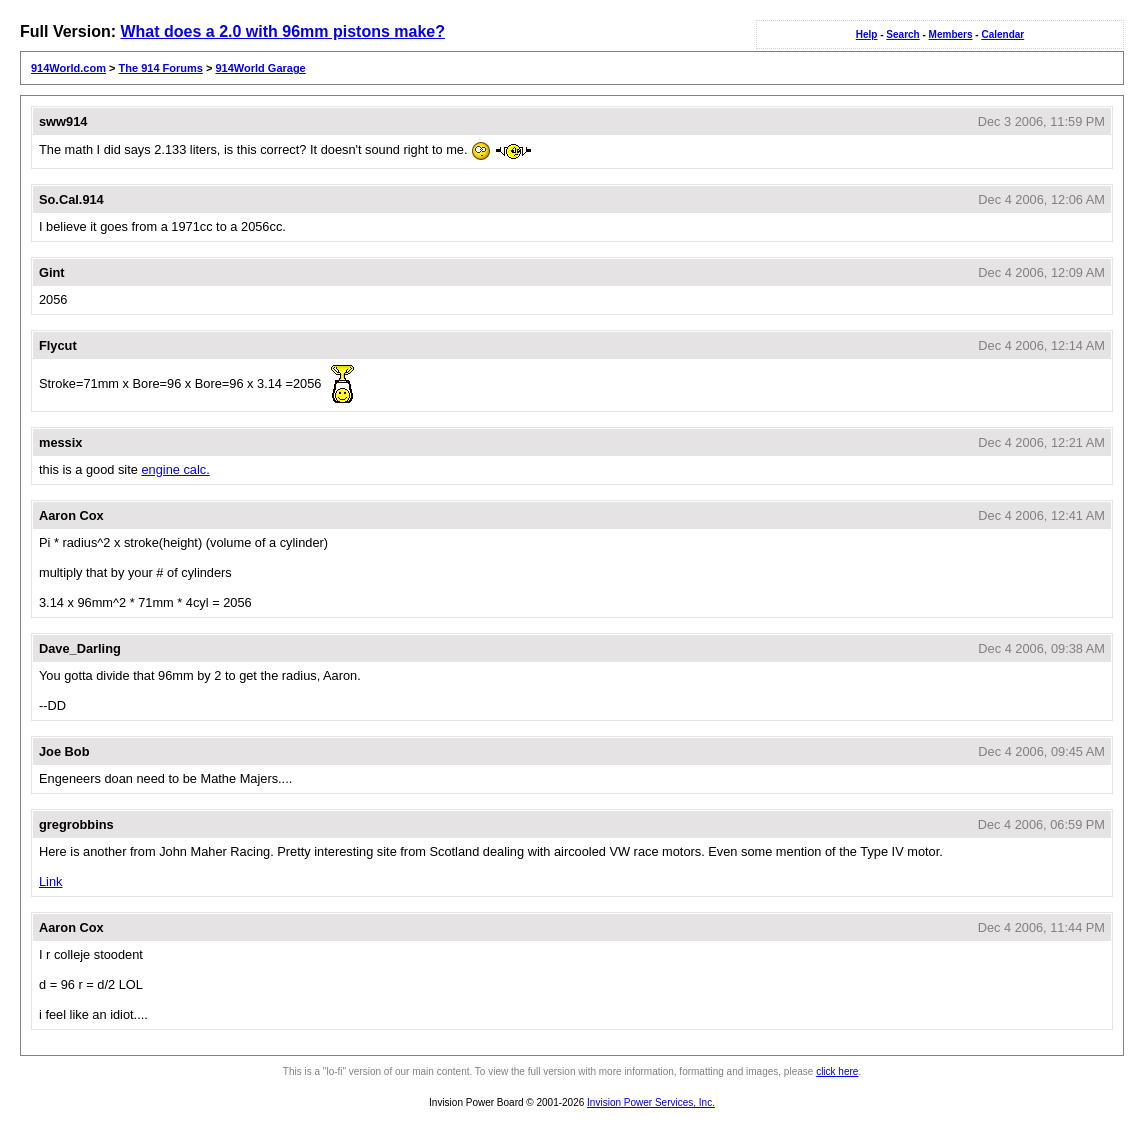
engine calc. (175, 469)
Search (902, 34)
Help (867, 34)
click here (837, 1071)
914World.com (68, 68)
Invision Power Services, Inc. (651, 1102)
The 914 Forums (161, 68)
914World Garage (260, 68)
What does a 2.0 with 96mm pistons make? (282, 31)
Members (951, 34)
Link (50, 881)
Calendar (1002, 34)
